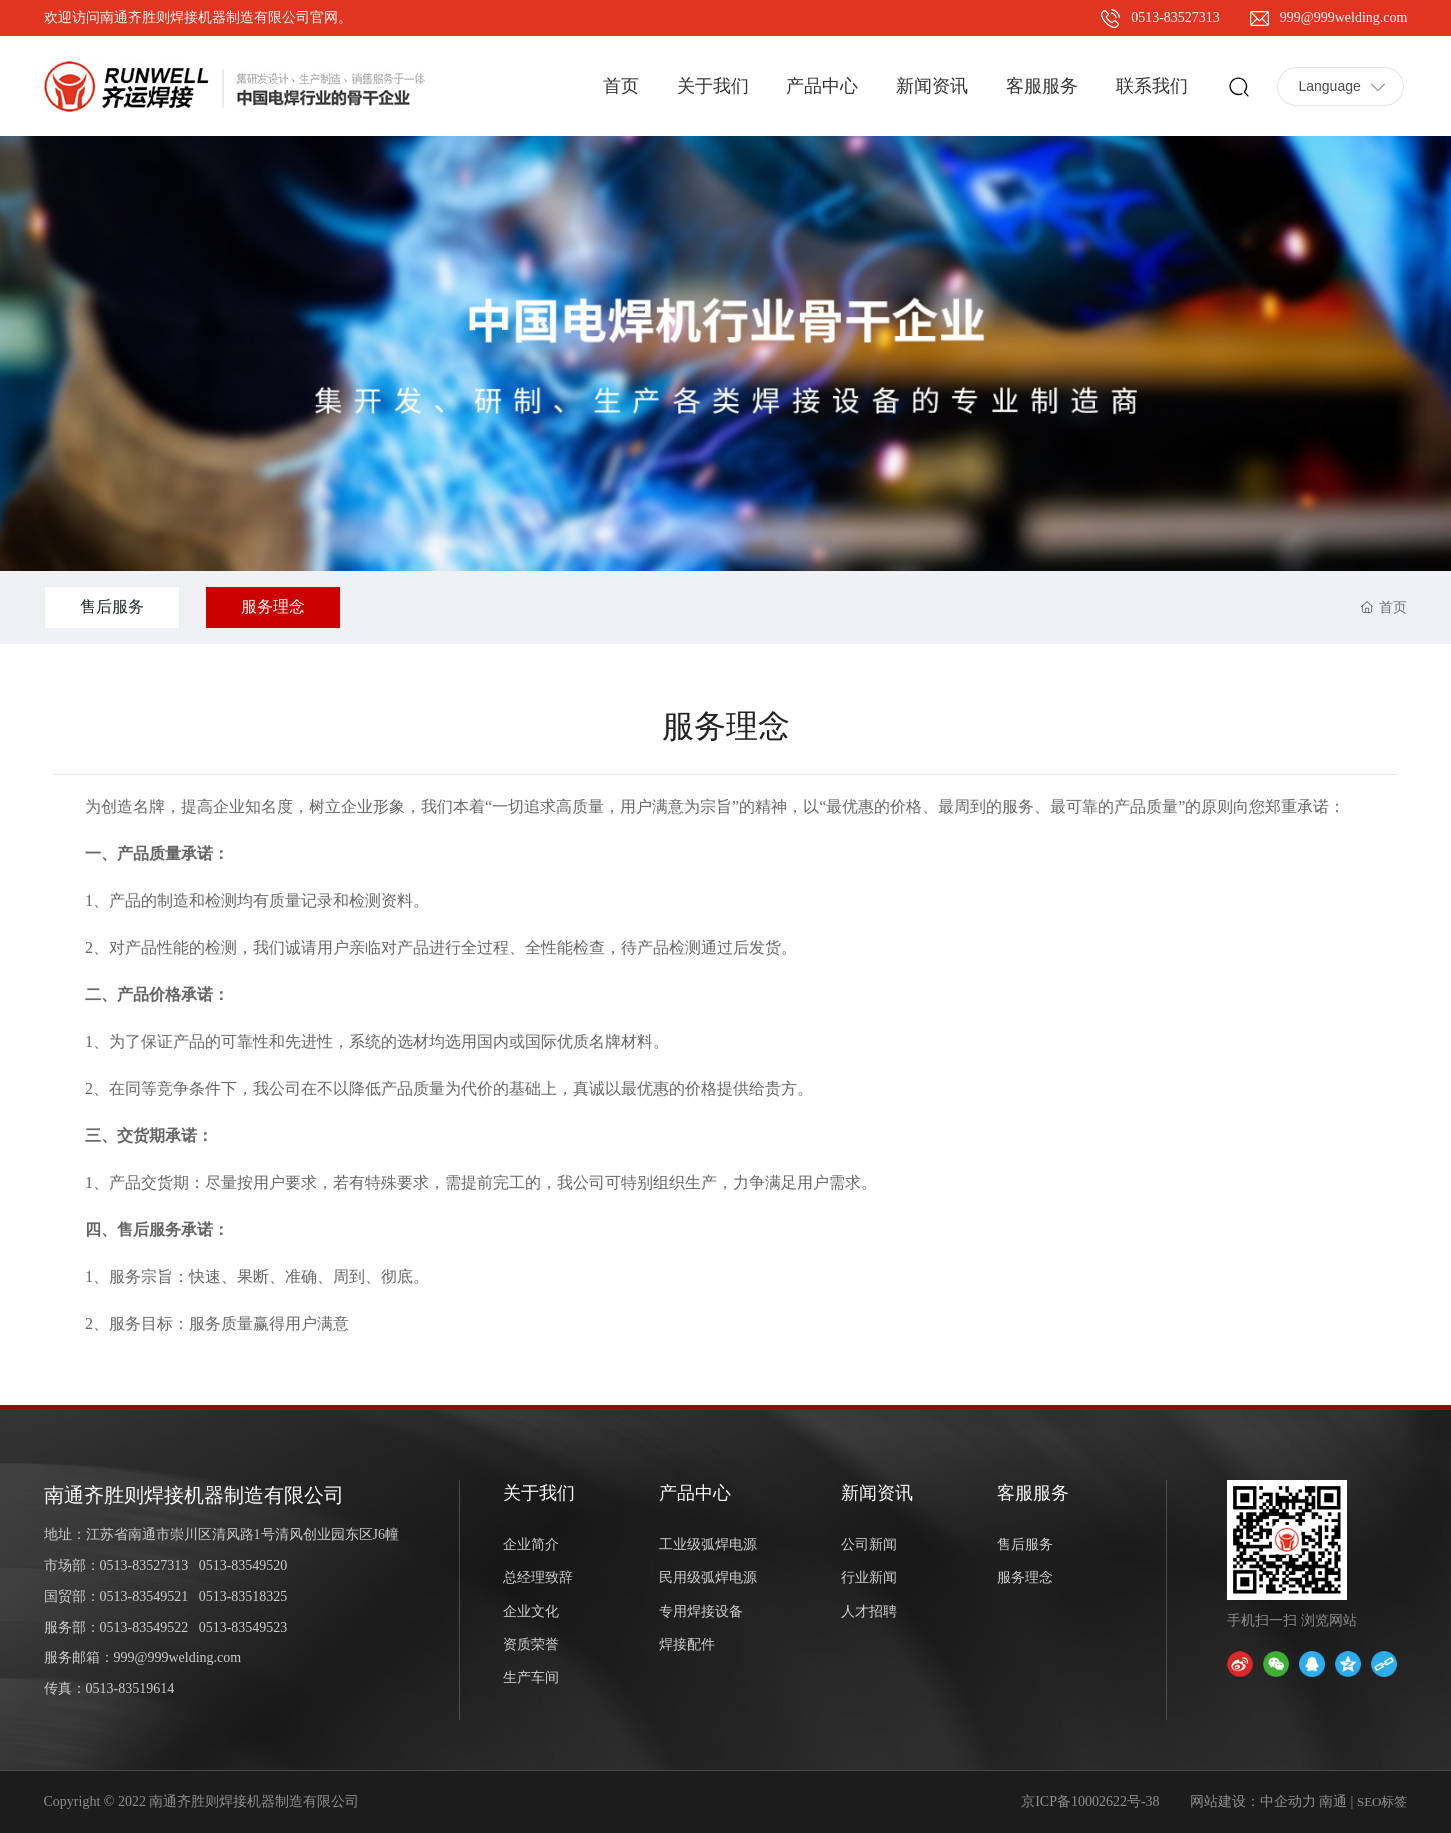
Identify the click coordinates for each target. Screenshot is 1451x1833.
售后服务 (112, 606)
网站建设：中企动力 (1253, 1801)
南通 (1333, 1801)
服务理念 (273, 606)
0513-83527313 (1175, 17)
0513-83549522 (144, 1627)
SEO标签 (1382, 1801)
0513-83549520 (243, 1565)
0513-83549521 (144, 1596)
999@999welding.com (1344, 17)
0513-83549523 (243, 1627)
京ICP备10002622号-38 (1090, 1801)
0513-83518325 (243, 1596)
